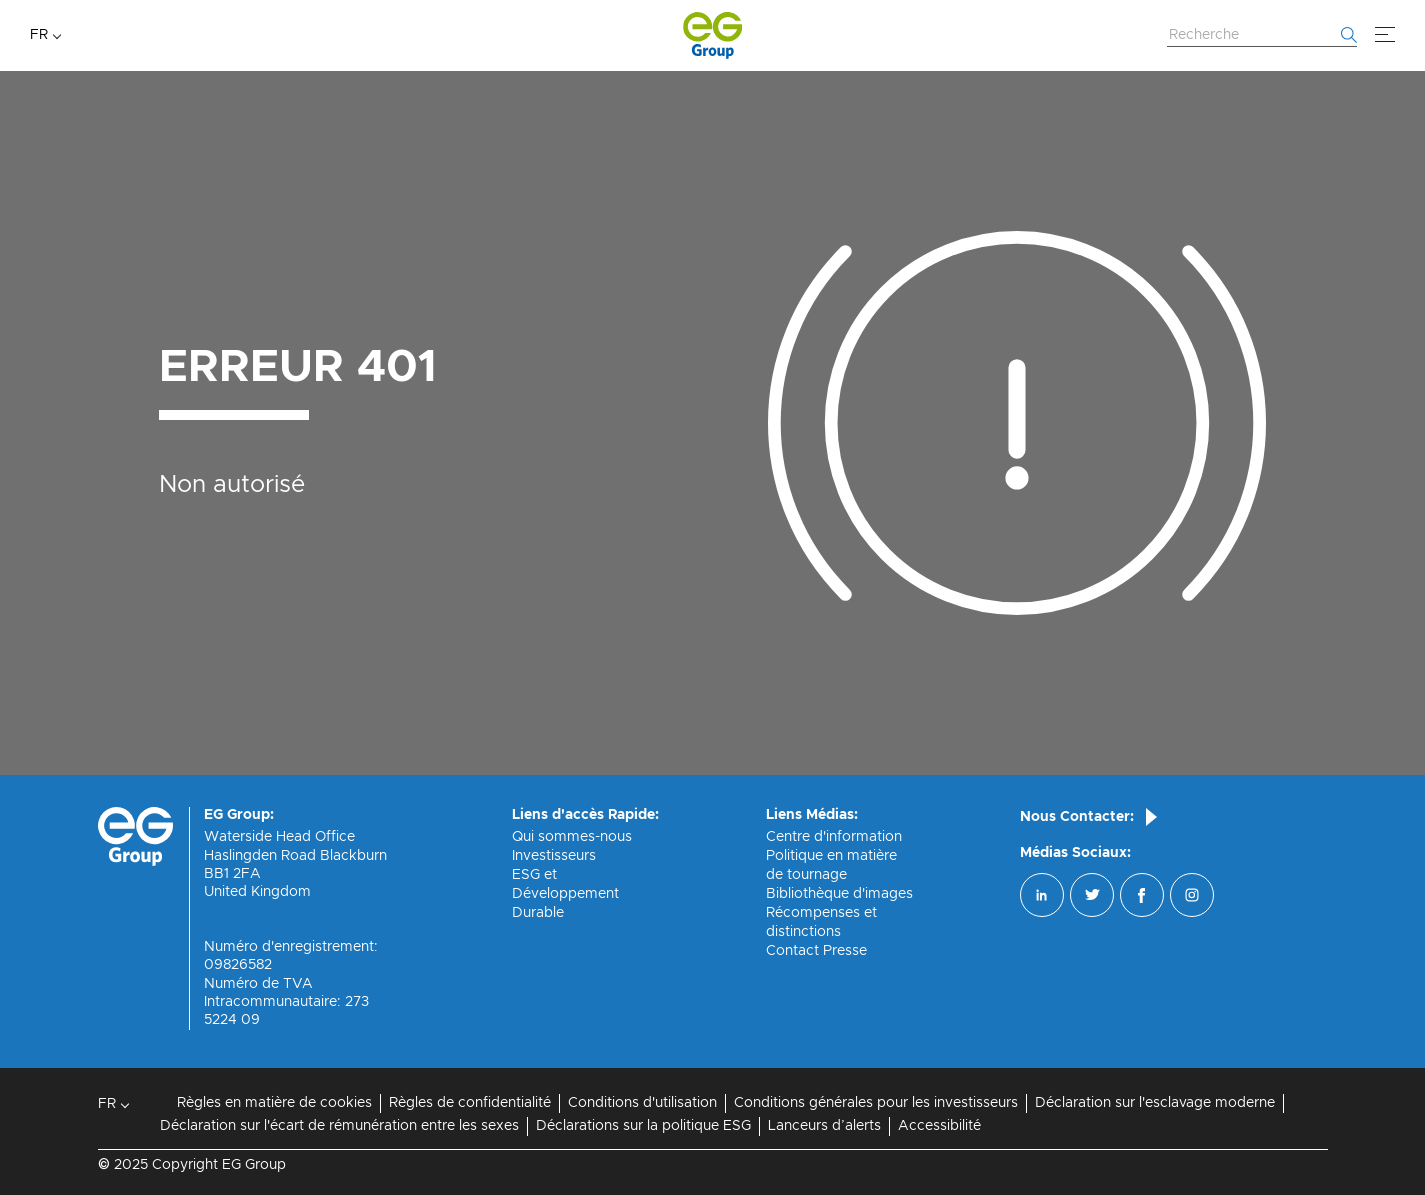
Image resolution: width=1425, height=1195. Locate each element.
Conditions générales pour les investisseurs (876, 1103)
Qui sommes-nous (572, 837)
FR (39, 35)
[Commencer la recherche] (1349, 35)
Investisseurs (554, 856)
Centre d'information (834, 837)
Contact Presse (816, 951)
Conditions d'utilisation (642, 1103)
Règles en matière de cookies (274, 1103)
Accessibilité (939, 1126)
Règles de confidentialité (470, 1103)
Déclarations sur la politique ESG (643, 1126)
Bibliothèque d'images (839, 894)
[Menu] (1385, 35)
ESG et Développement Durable (565, 894)
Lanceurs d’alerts (824, 1126)
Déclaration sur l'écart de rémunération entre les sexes (339, 1126)
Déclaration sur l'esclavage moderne (1155, 1103)
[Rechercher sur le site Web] (1262, 36)
